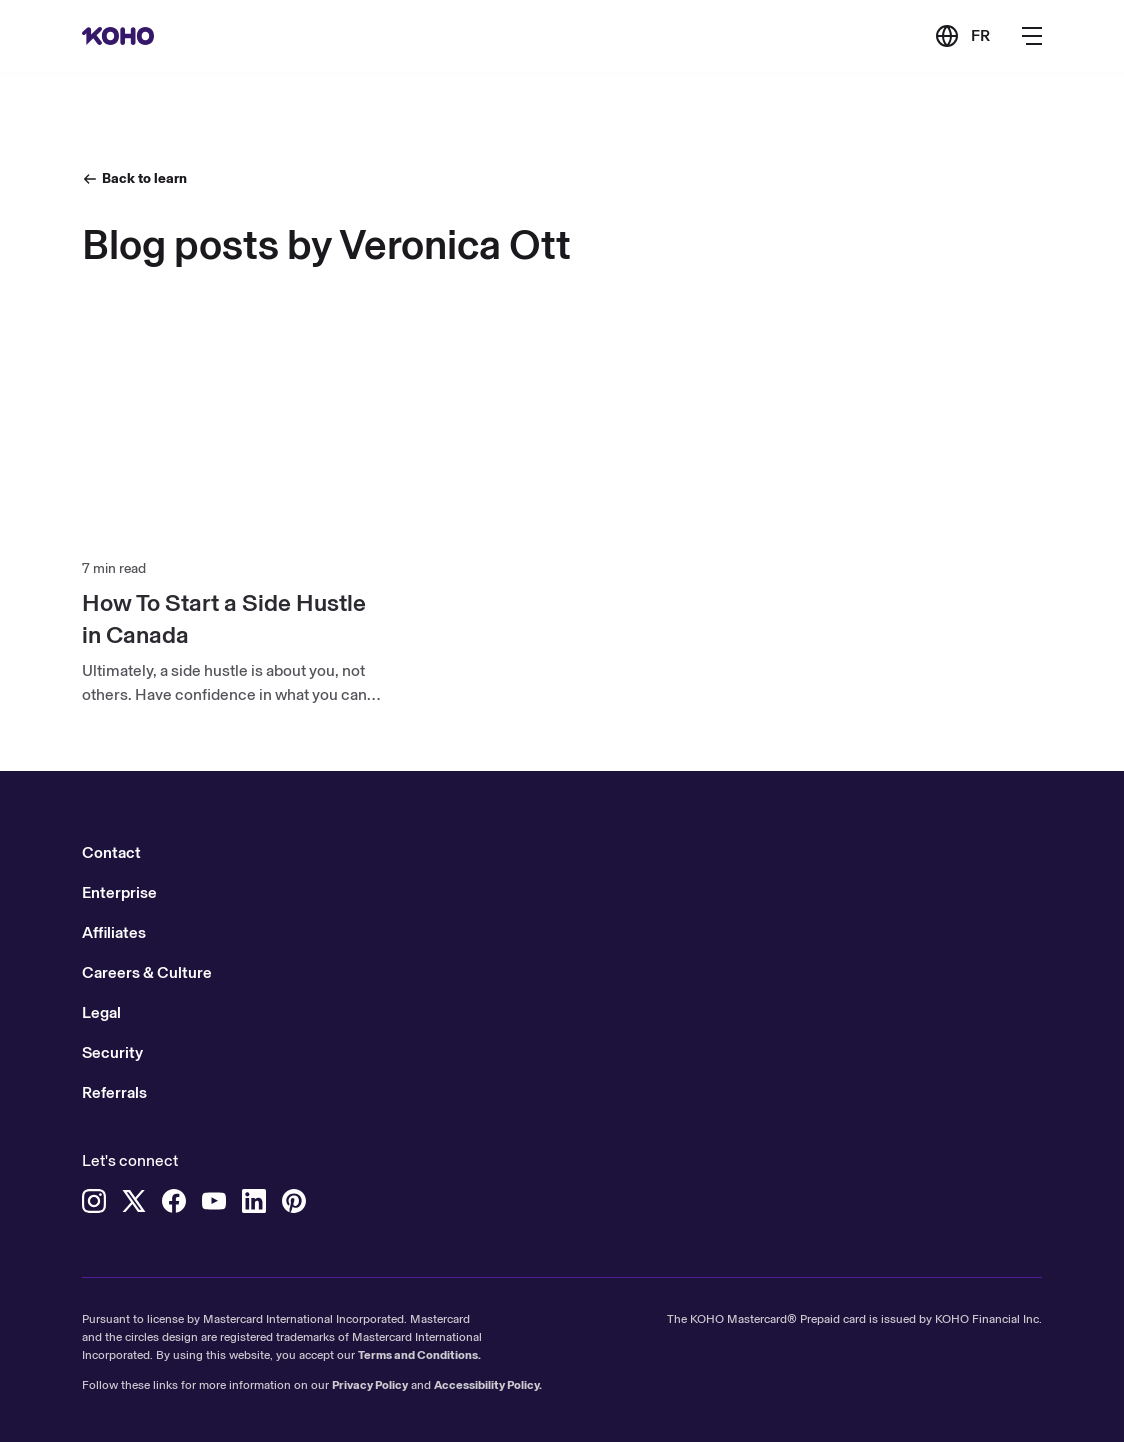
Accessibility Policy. (488, 1385)
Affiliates (114, 932)
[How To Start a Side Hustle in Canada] (231, 619)
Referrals (114, 1092)
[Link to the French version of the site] (962, 36)
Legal (101, 1012)
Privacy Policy (370, 1385)
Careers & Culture (147, 972)
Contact (111, 852)
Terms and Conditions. (419, 1355)
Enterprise (119, 892)
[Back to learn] (134, 178)
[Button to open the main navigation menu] (1032, 36)
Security (112, 1052)
